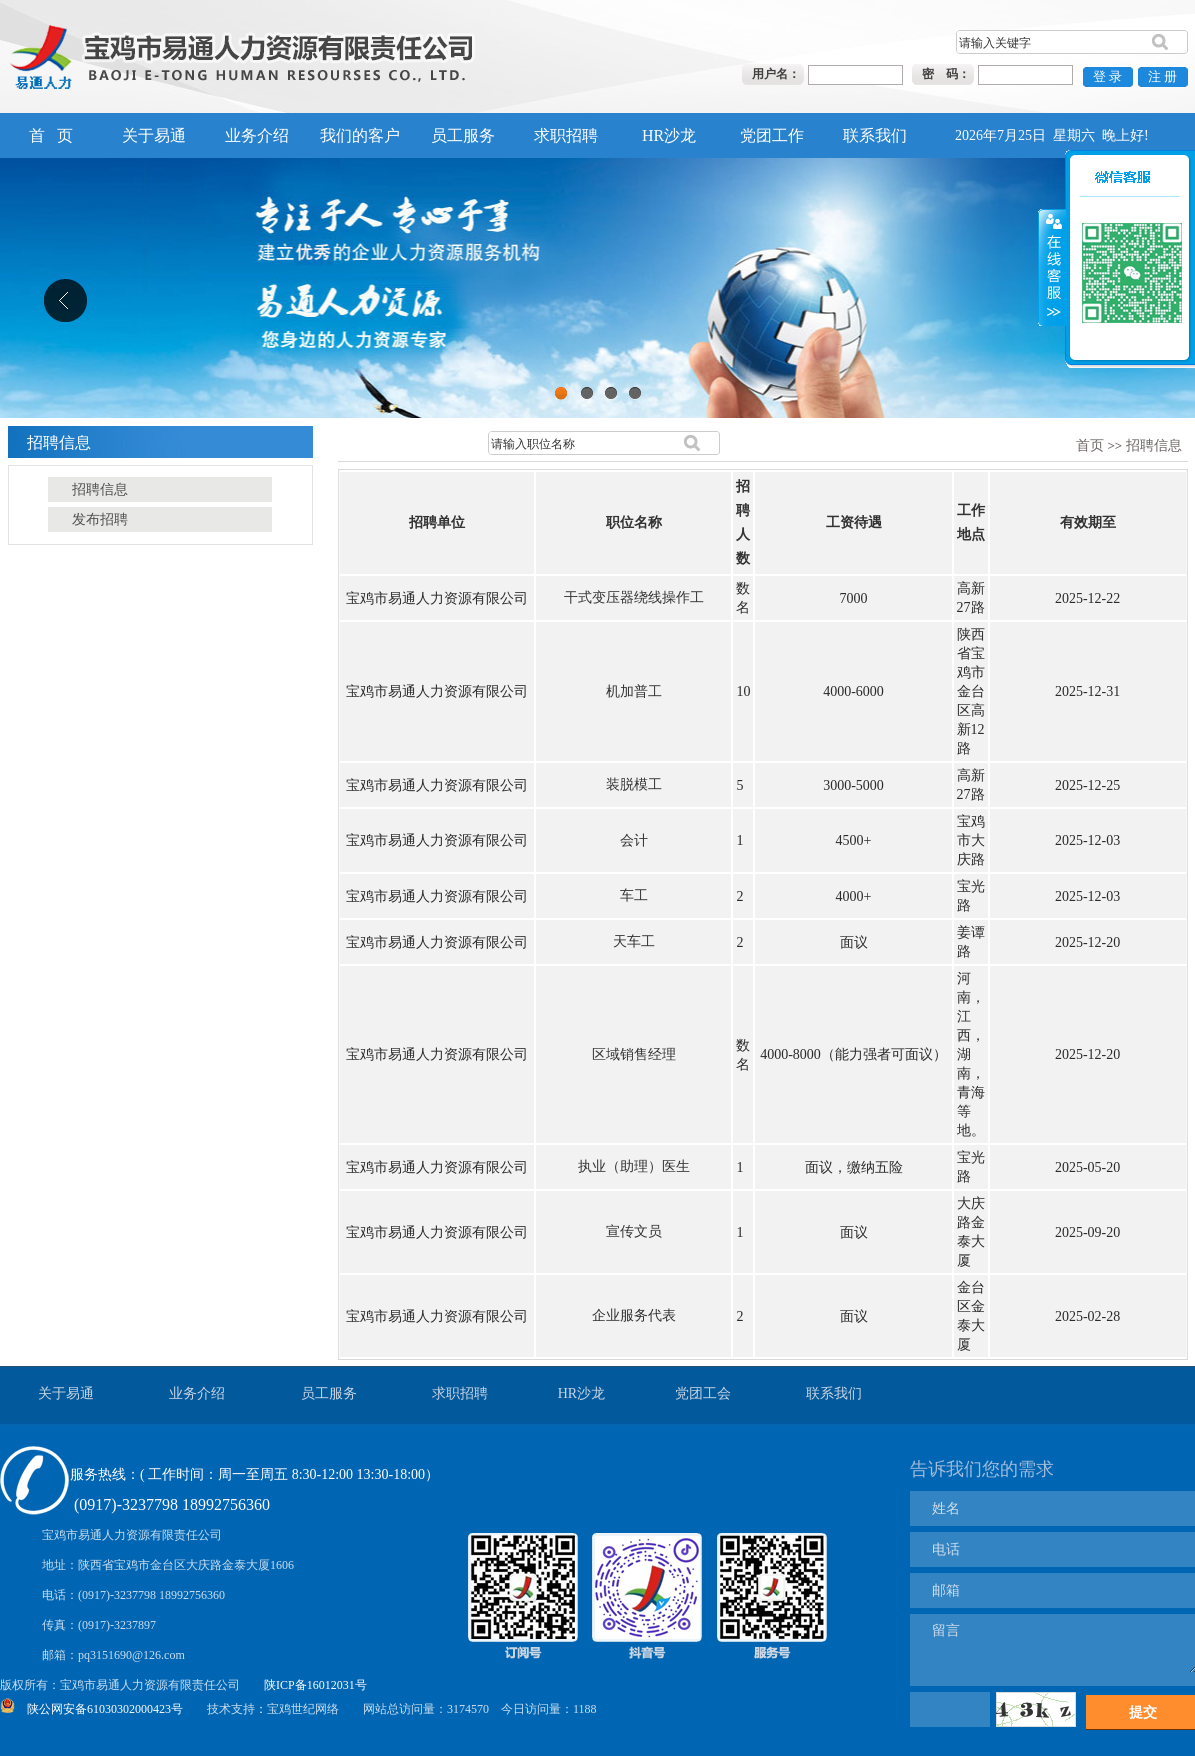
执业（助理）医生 (634, 1166)
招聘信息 (1154, 445)
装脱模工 (634, 784)
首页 (1090, 445)
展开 (1052, 240)
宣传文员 (634, 1231)
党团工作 (772, 135)
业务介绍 (257, 135)
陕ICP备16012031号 (315, 1685)
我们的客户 (360, 135)
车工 (634, 895)
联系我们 (875, 135)
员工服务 (463, 135)
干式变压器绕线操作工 (634, 597)
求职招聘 (566, 135)
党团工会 (703, 1393)
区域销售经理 (634, 1054)
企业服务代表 (634, 1315)
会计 (634, 840)
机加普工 (634, 691)
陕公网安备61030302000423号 (105, 1709)
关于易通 (154, 135)
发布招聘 (100, 519)
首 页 (51, 135)
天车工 (634, 941)
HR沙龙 (669, 135)
